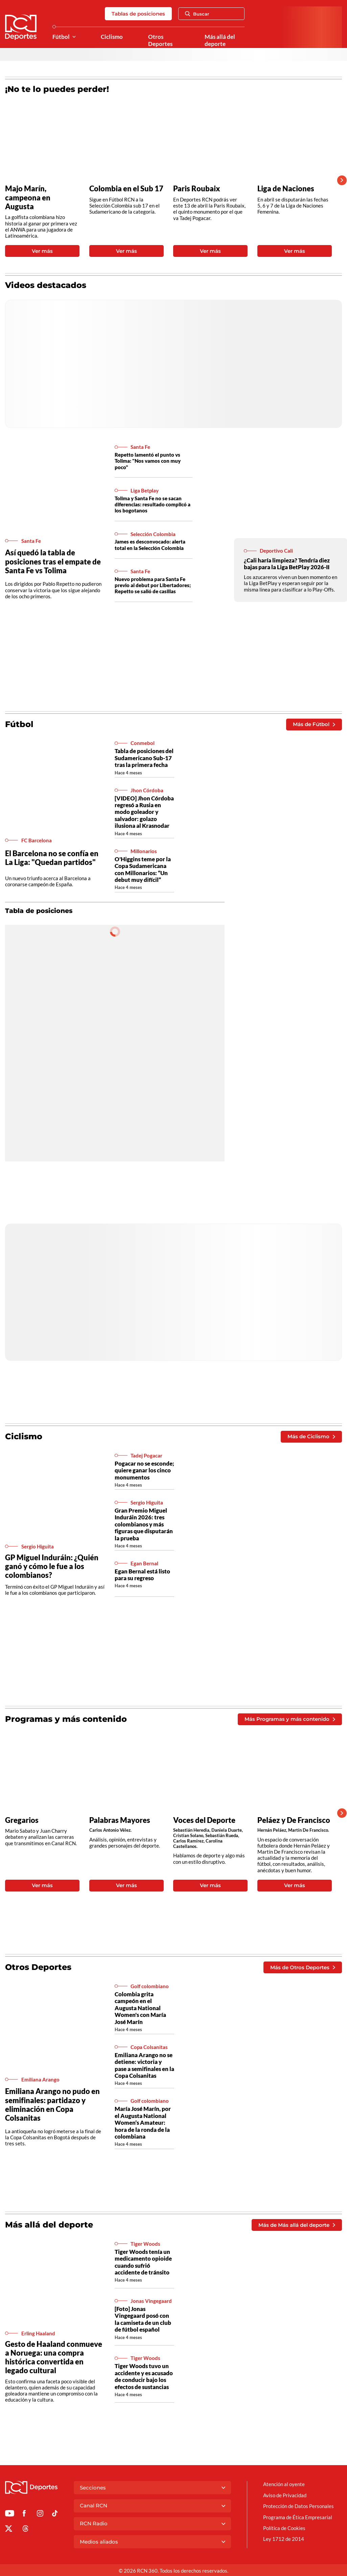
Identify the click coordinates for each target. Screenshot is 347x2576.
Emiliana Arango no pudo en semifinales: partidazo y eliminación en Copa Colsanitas (52, 2104)
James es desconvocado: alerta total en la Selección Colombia (150, 544)
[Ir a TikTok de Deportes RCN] (55, 2514)
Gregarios (22, 1820)
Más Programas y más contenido (290, 1719)
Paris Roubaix (196, 188)
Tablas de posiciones (138, 13)
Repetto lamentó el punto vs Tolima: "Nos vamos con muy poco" (148, 461)
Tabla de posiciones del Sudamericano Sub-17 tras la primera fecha (144, 757)
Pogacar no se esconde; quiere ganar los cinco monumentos (144, 1470)
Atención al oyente (284, 2484)
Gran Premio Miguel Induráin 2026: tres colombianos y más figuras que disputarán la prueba (144, 1524)
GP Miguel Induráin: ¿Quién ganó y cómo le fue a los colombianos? (51, 1566)
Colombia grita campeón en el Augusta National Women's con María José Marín (140, 2008)
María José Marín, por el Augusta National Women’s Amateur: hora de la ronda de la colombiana (143, 2122)
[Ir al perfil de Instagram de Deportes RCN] (40, 2514)
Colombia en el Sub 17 (126, 188)
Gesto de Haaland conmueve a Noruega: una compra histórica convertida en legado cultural (53, 2357)
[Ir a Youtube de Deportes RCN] (9, 2514)
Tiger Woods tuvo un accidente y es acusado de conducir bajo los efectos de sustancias (144, 2376)
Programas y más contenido (66, 1719)
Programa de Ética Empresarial (297, 2517)
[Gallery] (168, 180)
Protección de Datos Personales (298, 2506)
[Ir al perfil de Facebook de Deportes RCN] (24, 2514)
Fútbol (61, 36)
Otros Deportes (160, 40)
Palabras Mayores (119, 1820)
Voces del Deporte (204, 1820)
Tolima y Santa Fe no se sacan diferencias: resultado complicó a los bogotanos (152, 504)
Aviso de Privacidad (284, 2495)
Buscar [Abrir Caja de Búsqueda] (197, 14)
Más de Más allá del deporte (296, 2225)
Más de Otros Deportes (302, 1967)
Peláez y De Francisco (293, 1820)
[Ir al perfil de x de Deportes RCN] (8, 2530)
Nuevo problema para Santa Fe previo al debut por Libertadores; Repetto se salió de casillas (153, 585)
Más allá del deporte (220, 40)
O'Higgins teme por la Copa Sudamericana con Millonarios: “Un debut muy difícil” (143, 869)
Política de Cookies (284, 2528)
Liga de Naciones (285, 188)
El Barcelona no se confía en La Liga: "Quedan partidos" (51, 858)
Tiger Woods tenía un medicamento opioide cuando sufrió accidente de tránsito (143, 2262)
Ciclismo (112, 36)
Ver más (42, 251)
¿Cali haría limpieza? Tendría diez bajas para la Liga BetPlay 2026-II (287, 564)
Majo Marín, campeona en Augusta (27, 197)
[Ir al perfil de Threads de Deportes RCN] (25, 2530)
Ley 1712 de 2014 (283, 2539)
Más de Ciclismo (311, 1436)
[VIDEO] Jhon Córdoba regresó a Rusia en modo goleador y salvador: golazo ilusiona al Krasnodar (144, 812)
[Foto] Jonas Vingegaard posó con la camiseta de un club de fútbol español (143, 2319)
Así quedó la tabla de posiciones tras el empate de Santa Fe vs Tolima (53, 561)
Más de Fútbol (314, 724)
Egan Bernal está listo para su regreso (142, 1575)
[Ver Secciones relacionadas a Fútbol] (74, 37)
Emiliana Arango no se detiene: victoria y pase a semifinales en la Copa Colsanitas (144, 2065)
